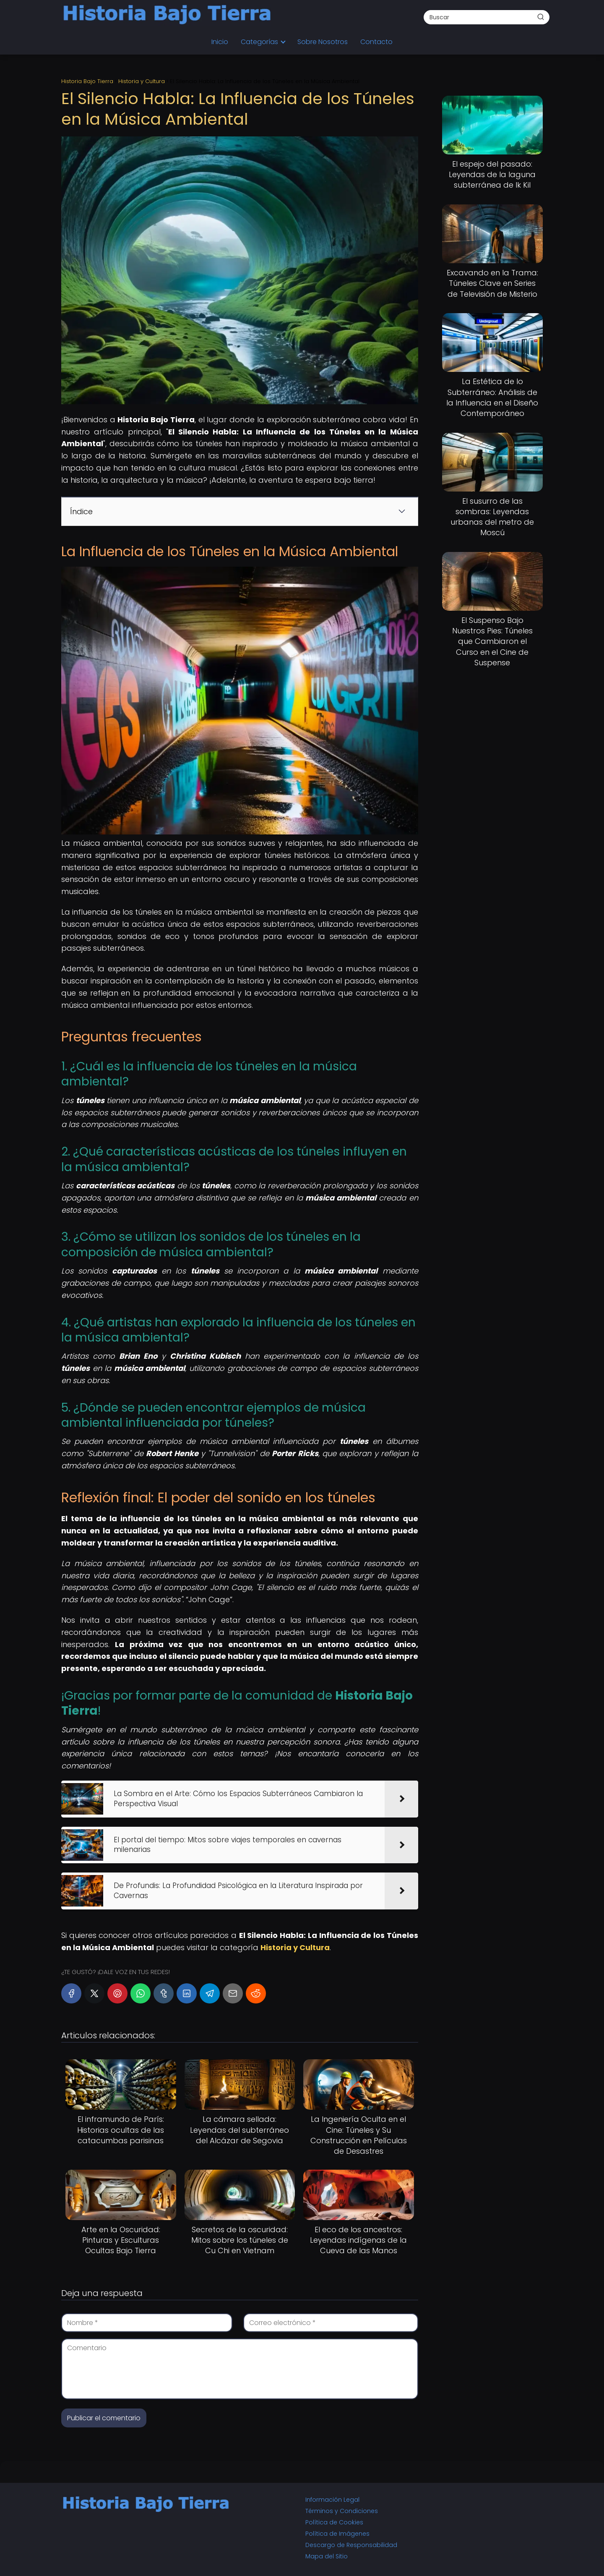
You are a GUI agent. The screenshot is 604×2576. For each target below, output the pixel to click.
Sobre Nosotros (322, 42)
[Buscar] (540, 17)
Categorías (259, 42)
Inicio (219, 42)
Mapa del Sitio (326, 2556)
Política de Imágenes (337, 2533)
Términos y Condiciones (341, 2511)
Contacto (376, 42)
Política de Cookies (334, 2522)
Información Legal (332, 2499)
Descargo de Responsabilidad (351, 2545)
